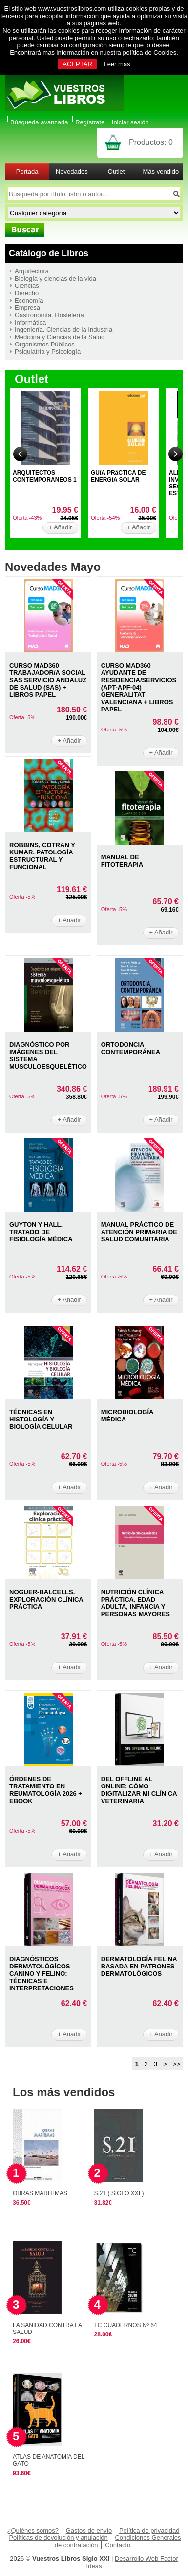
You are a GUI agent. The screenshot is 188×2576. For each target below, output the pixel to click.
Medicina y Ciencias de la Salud (59, 337)
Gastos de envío (89, 2530)
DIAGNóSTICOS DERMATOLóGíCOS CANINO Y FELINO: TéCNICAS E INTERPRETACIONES (41, 1973)
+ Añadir (60, 527)
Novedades (72, 171)
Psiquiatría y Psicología (48, 351)
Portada (27, 171)
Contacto (117, 2545)
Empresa (27, 307)
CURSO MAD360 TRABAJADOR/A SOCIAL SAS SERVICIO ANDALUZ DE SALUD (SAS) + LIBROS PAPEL (47, 680)
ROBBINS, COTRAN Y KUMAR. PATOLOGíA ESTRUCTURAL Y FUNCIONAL (42, 856)
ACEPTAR (77, 64)
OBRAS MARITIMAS (40, 2193)
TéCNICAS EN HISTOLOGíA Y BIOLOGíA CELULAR (41, 1419)
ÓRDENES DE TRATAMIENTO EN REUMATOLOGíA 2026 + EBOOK (45, 1790)
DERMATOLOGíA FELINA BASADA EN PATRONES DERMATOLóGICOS (139, 1966)
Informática (30, 322)
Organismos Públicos (45, 344)
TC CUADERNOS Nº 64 (125, 2325)
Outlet (116, 171)
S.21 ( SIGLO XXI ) (119, 2193)
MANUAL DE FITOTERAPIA (122, 860)
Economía (29, 300)
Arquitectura (32, 271)
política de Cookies (149, 52)
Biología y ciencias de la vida (55, 278)
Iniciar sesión (130, 122)
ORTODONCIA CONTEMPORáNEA (130, 1048)
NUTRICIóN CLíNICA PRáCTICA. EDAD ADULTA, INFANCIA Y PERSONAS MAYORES (135, 1603)
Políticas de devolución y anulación (58, 2537)
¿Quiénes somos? (33, 2530)
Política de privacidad (149, 2530)
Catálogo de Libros (48, 253)
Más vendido (161, 171)
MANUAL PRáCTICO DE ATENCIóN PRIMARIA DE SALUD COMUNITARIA (139, 1232)
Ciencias (27, 285)
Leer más (117, 64)
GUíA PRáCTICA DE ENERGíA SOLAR (118, 476)
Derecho (27, 293)
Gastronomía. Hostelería (49, 315)
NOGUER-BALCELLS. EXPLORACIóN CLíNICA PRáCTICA (46, 1599)
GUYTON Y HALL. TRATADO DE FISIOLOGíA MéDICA (41, 1232)
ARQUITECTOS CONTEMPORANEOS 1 (45, 476)
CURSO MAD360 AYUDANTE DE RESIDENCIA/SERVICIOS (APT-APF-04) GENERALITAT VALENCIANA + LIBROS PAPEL (138, 687)
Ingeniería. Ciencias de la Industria (63, 329)
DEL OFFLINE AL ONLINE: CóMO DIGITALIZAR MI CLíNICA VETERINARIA (139, 1790)
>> (176, 2064)
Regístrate (89, 122)
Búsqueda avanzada (39, 122)
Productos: (151, 142)
